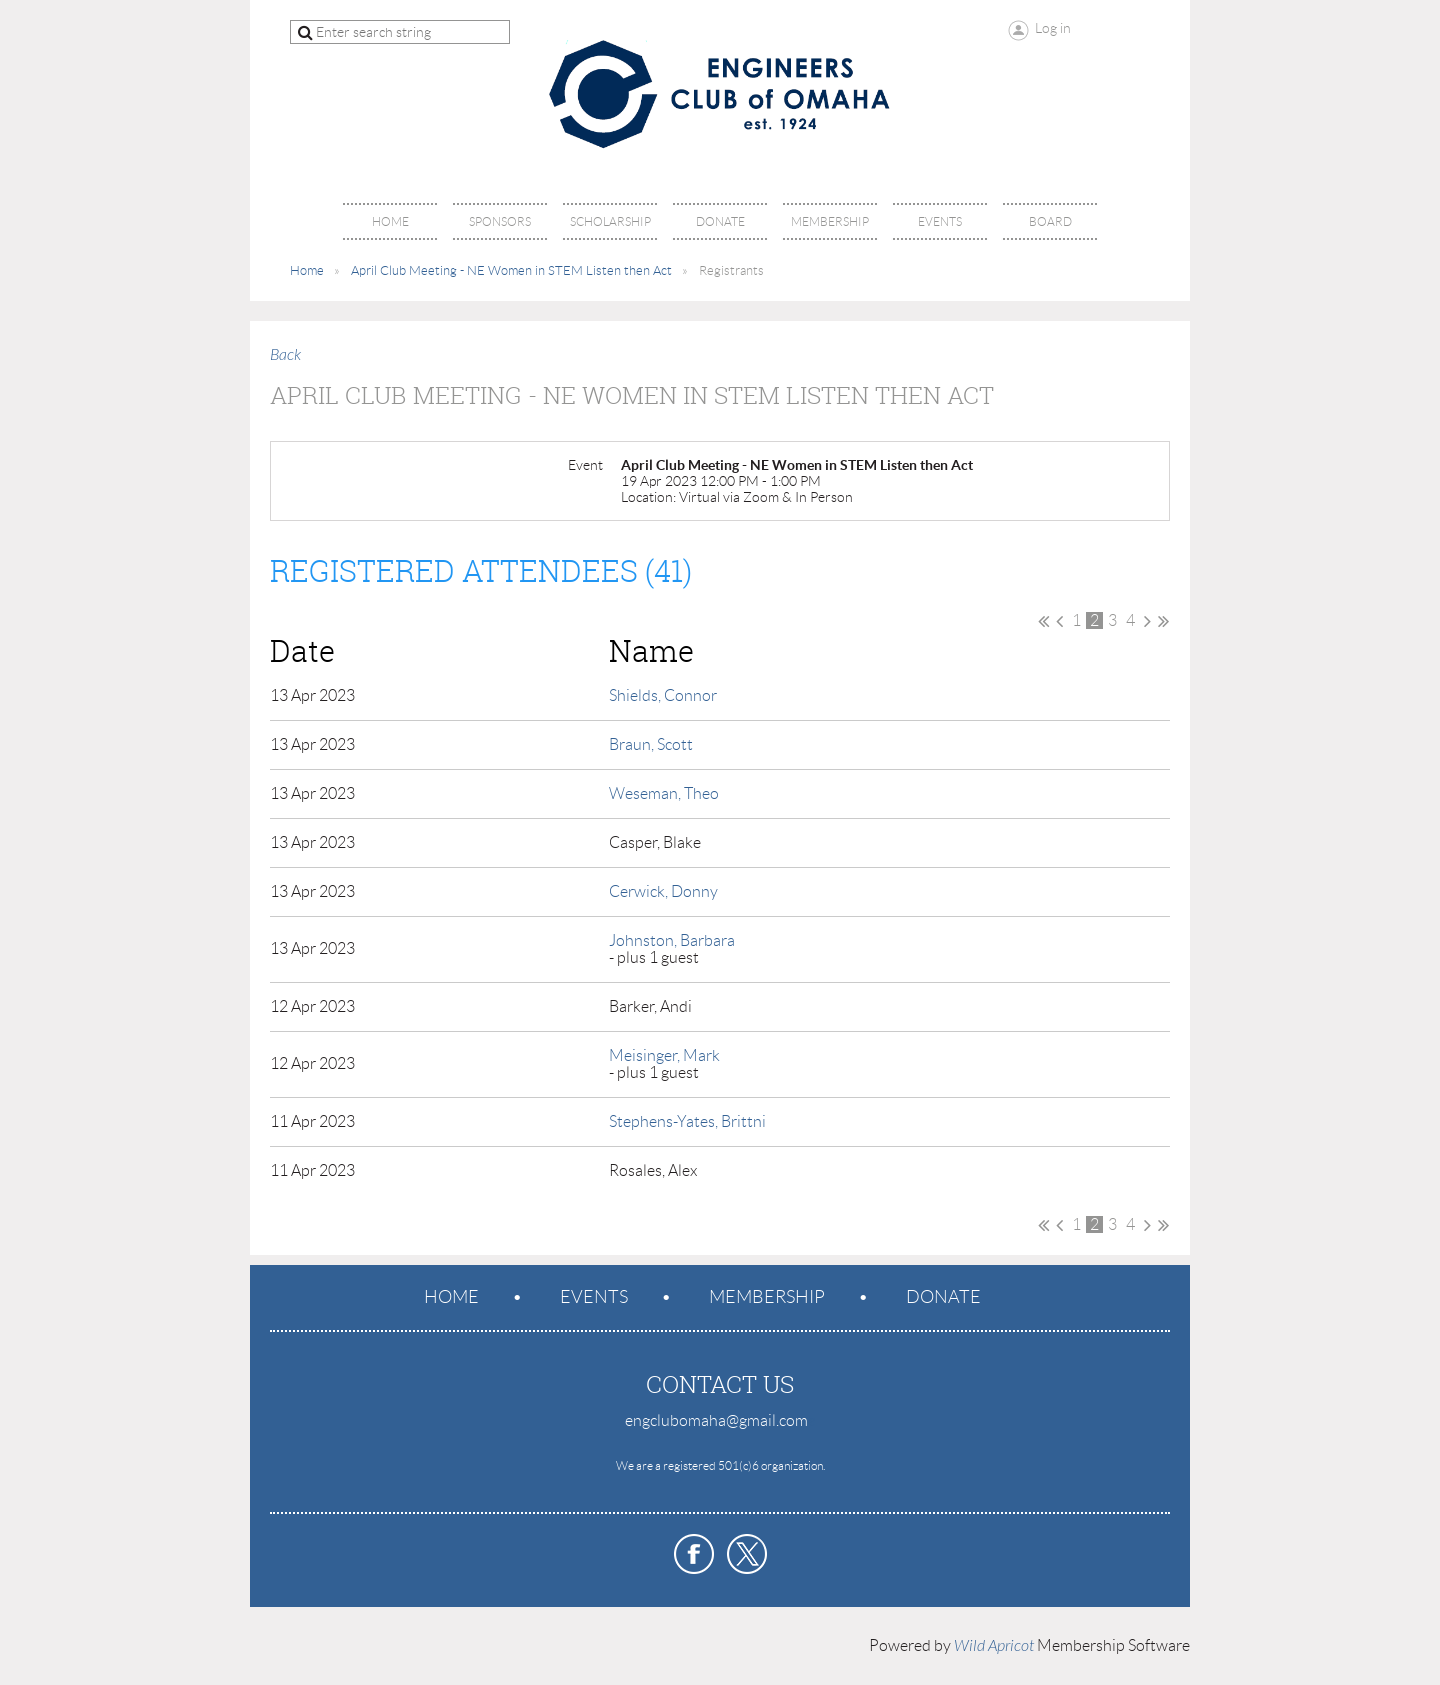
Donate (943, 1297)
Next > (1147, 621)
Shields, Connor (663, 695)
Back (285, 355)
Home (307, 270)
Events (594, 1297)
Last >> (1163, 621)
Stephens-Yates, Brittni (687, 1121)
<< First (1043, 621)
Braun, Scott (651, 744)
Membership (767, 1297)
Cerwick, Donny (663, 891)
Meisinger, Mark (664, 1055)
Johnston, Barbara (672, 940)
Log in (1053, 28)
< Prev (1059, 621)
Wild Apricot (994, 1646)
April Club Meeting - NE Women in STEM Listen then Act (511, 270)
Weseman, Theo (664, 793)
